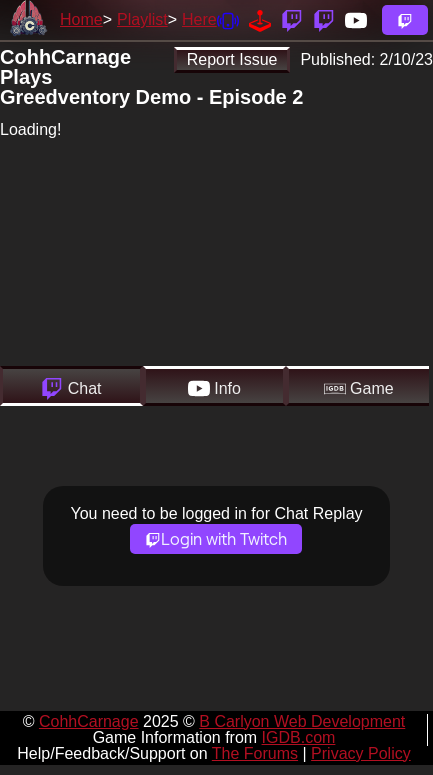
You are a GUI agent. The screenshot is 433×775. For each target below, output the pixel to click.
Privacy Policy (361, 753)
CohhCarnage (89, 721)
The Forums (255, 753)
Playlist (142, 19)
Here (199, 19)
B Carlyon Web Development (302, 721)
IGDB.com (299, 737)
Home (81, 19)
